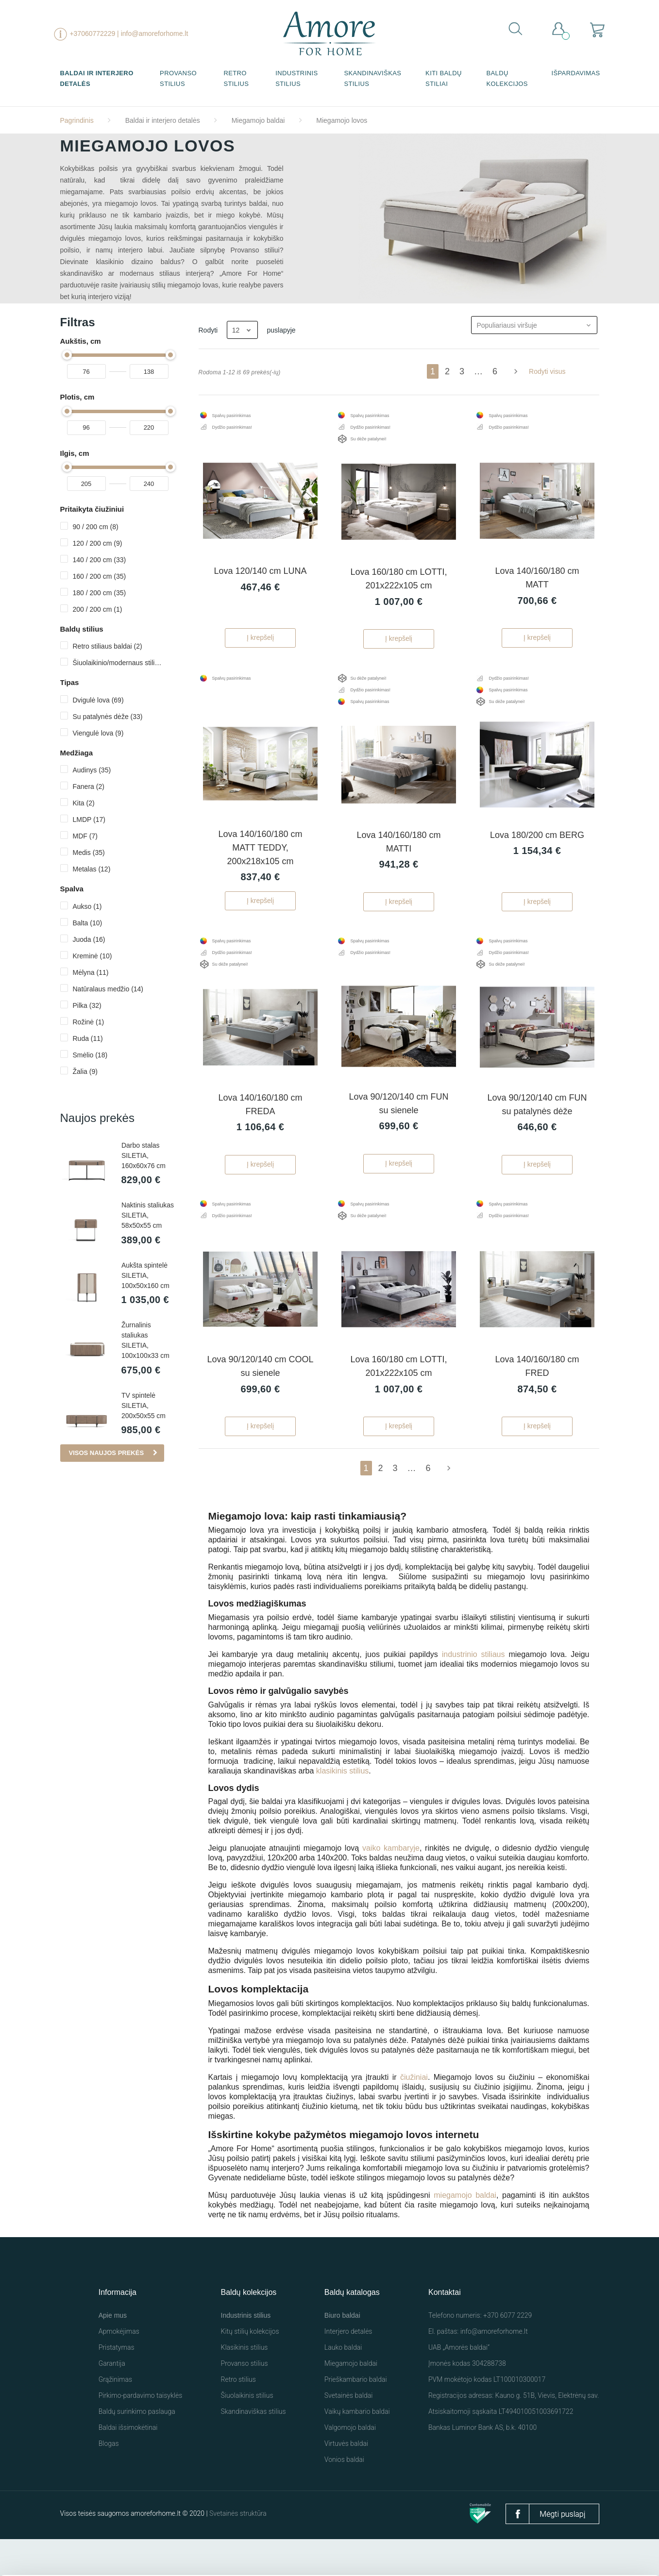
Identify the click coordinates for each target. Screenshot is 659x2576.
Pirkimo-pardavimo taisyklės (141, 2432)
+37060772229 (92, 33)
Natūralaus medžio (108, 989)
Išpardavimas (575, 73)
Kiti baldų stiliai (443, 78)
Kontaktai (444, 2329)
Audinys (92, 770)
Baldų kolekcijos (507, 78)
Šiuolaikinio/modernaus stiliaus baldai (117, 663)
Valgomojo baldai (350, 2464)
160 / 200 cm (99, 576)
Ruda (88, 1038)
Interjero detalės (348, 2368)
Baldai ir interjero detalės (97, 78)
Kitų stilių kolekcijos (250, 2368)
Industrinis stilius (296, 78)
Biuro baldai (342, 2352)
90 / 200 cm (95, 527)
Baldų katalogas (352, 2329)
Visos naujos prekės (106, 1455)
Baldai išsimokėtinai (128, 2464)
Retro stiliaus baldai (107, 646)
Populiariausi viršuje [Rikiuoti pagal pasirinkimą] (536, 325)
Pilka (87, 1005)
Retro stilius (236, 78)
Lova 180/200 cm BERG (537, 853)
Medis (89, 852)
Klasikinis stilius (244, 2384)
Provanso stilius (178, 78)
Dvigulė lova (98, 700)
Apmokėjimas (119, 2368)
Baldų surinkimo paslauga (137, 2448)
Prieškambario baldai (355, 2416)
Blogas (109, 2480)
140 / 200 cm (99, 560)
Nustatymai (554, 2550)
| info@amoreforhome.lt (152, 33)
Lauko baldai (343, 2384)
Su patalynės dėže (108, 716)
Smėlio (90, 1055)
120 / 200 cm (97, 543)
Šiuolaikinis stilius (247, 2432)
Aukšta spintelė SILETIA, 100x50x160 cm (145, 1277)
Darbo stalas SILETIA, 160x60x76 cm (143, 1155)
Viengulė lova (98, 733)
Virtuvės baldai (346, 2480)
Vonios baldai (344, 2496)
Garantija (112, 2400)
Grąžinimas (115, 2416)
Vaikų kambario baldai (357, 2448)
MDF (85, 836)
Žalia (85, 1071)
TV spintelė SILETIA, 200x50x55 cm (143, 1407)
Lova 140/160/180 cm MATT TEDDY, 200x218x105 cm (260, 866)
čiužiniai (414, 2114)
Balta (87, 923)
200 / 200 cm (97, 609)
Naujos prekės (97, 1117)
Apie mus (113, 2352)
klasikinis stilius (342, 1808)
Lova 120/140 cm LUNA (260, 580)
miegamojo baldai (465, 2232)
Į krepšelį (260, 647)
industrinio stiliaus (473, 1691)
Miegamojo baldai (350, 2400)
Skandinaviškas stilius (372, 78)
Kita (84, 803)
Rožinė (88, 1022)
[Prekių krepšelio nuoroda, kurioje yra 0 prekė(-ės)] (597, 29)
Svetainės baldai (348, 2432)
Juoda (89, 939)
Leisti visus (453, 2546)
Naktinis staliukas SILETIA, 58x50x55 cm (147, 1216)
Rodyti (208, 330)
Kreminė (92, 956)
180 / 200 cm (99, 593)
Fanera (88, 786)
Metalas (92, 869)
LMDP (89, 819)
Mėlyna (91, 972)
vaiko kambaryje (391, 1885)
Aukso (87, 906)
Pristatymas (117, 2384)
